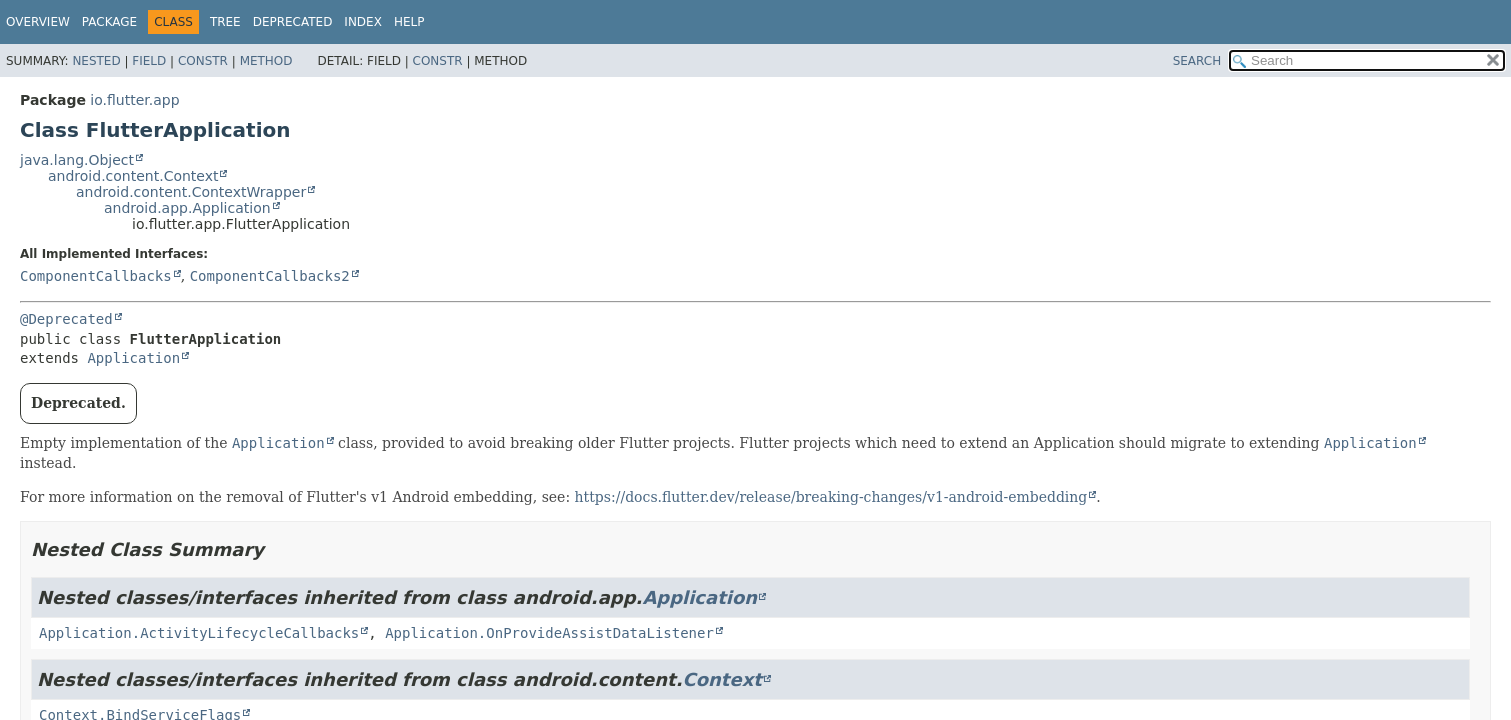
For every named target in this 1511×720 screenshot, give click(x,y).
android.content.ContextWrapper (191, 192)
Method (266, 61)
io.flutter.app (134, 100)
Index (363, 22)
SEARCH (1197, 61)
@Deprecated (66, 319)
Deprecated (293, 22)
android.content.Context (133, 176)
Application (133, 358)
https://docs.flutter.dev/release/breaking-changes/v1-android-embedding (831, 497)
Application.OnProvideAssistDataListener (549, 633)
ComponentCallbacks (96, 276)
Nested (96, 61)
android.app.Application (187, 208)
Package (109, 22)
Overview (38, 22)
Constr (203, 61)
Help (409, 22)
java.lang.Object (77, 160)
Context (722, 679)
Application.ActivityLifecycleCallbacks (199, 633)
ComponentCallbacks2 (270, 276)
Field (149, 61)
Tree (225, 22)
